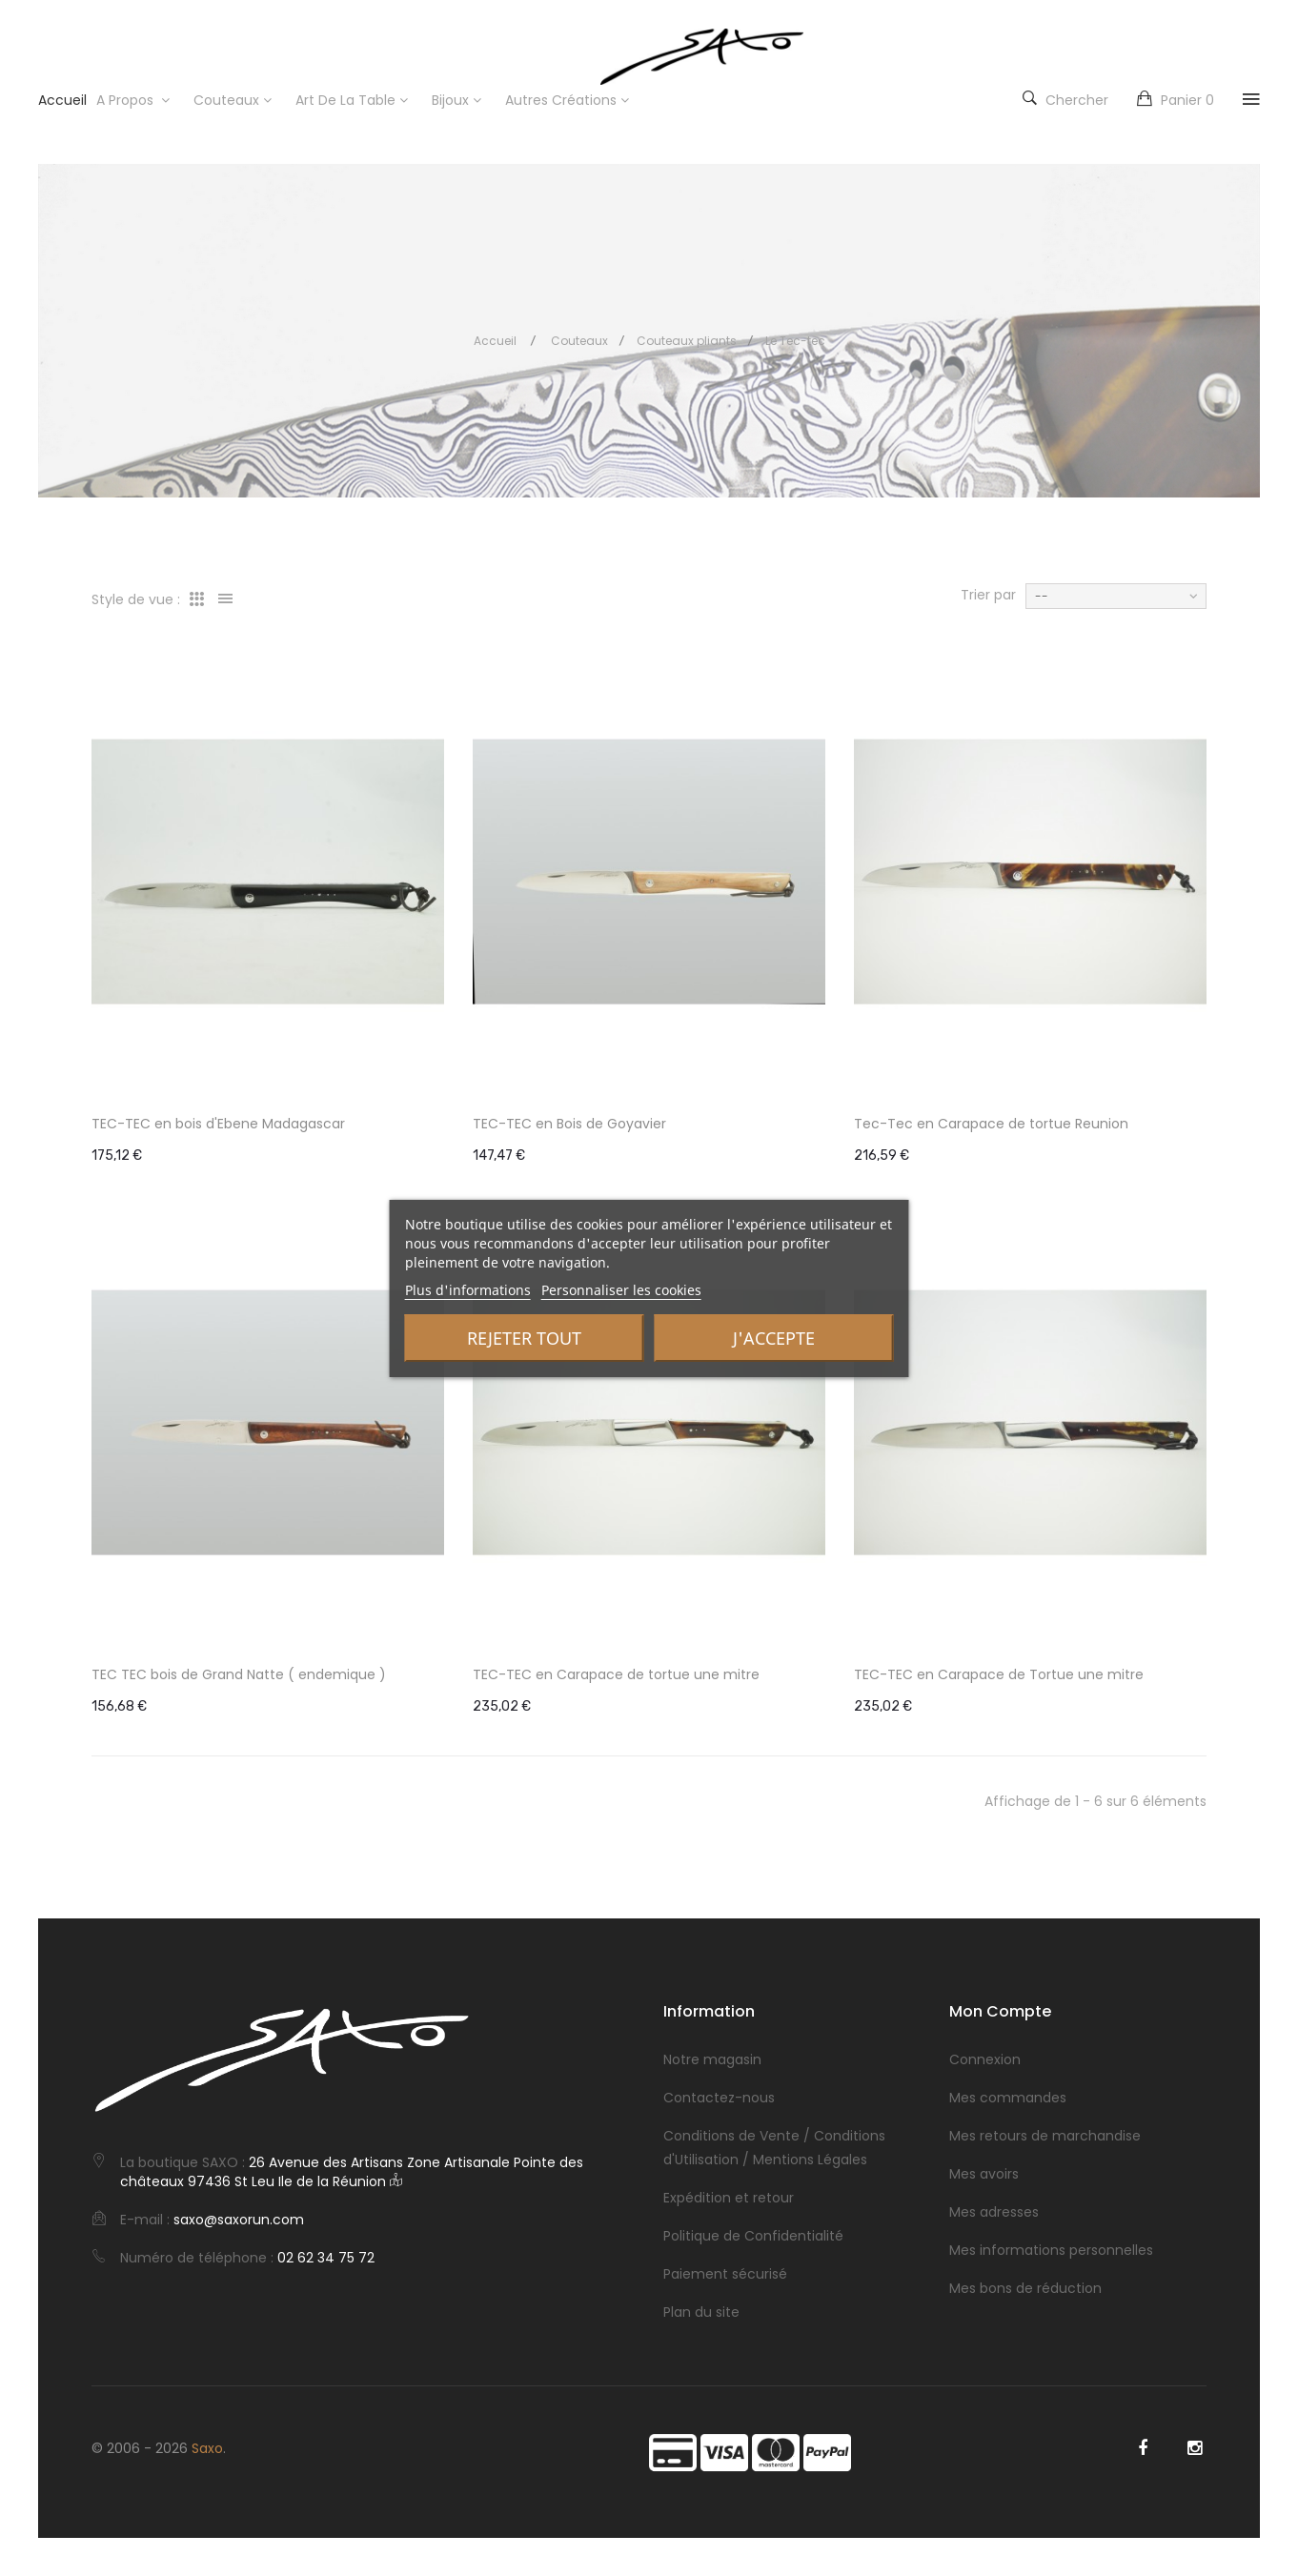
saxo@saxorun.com (238, 2219)
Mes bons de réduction (1025, 2288)
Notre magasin (712, 2059)
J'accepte (774, 1338)
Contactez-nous (719, 2097)
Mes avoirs (984, 2173)
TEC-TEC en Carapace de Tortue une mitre (999, 1674)
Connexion (985, 2059)
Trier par (988, 594)
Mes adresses (994, 2211)
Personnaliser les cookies (621, 1290)
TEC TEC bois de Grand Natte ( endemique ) (238, 1674)
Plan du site (701, 2312)
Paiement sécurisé (725, 2273)
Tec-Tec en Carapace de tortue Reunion (991, 1123)
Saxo (207, 2448)
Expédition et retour (728, 2197)
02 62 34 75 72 (326, 2257)
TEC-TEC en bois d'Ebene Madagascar (218, 1123)
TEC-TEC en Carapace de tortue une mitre (616, 1674)
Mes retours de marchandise (1045, 2135)
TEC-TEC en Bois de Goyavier (569, 1123)
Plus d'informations (468, 1290)
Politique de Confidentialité (753, 2235)
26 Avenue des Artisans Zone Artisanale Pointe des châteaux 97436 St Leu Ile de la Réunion (351, 2172)
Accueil (495, 341)
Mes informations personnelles (1051, 2250)
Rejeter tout (524, 1338)
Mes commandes (1007, 2097)
